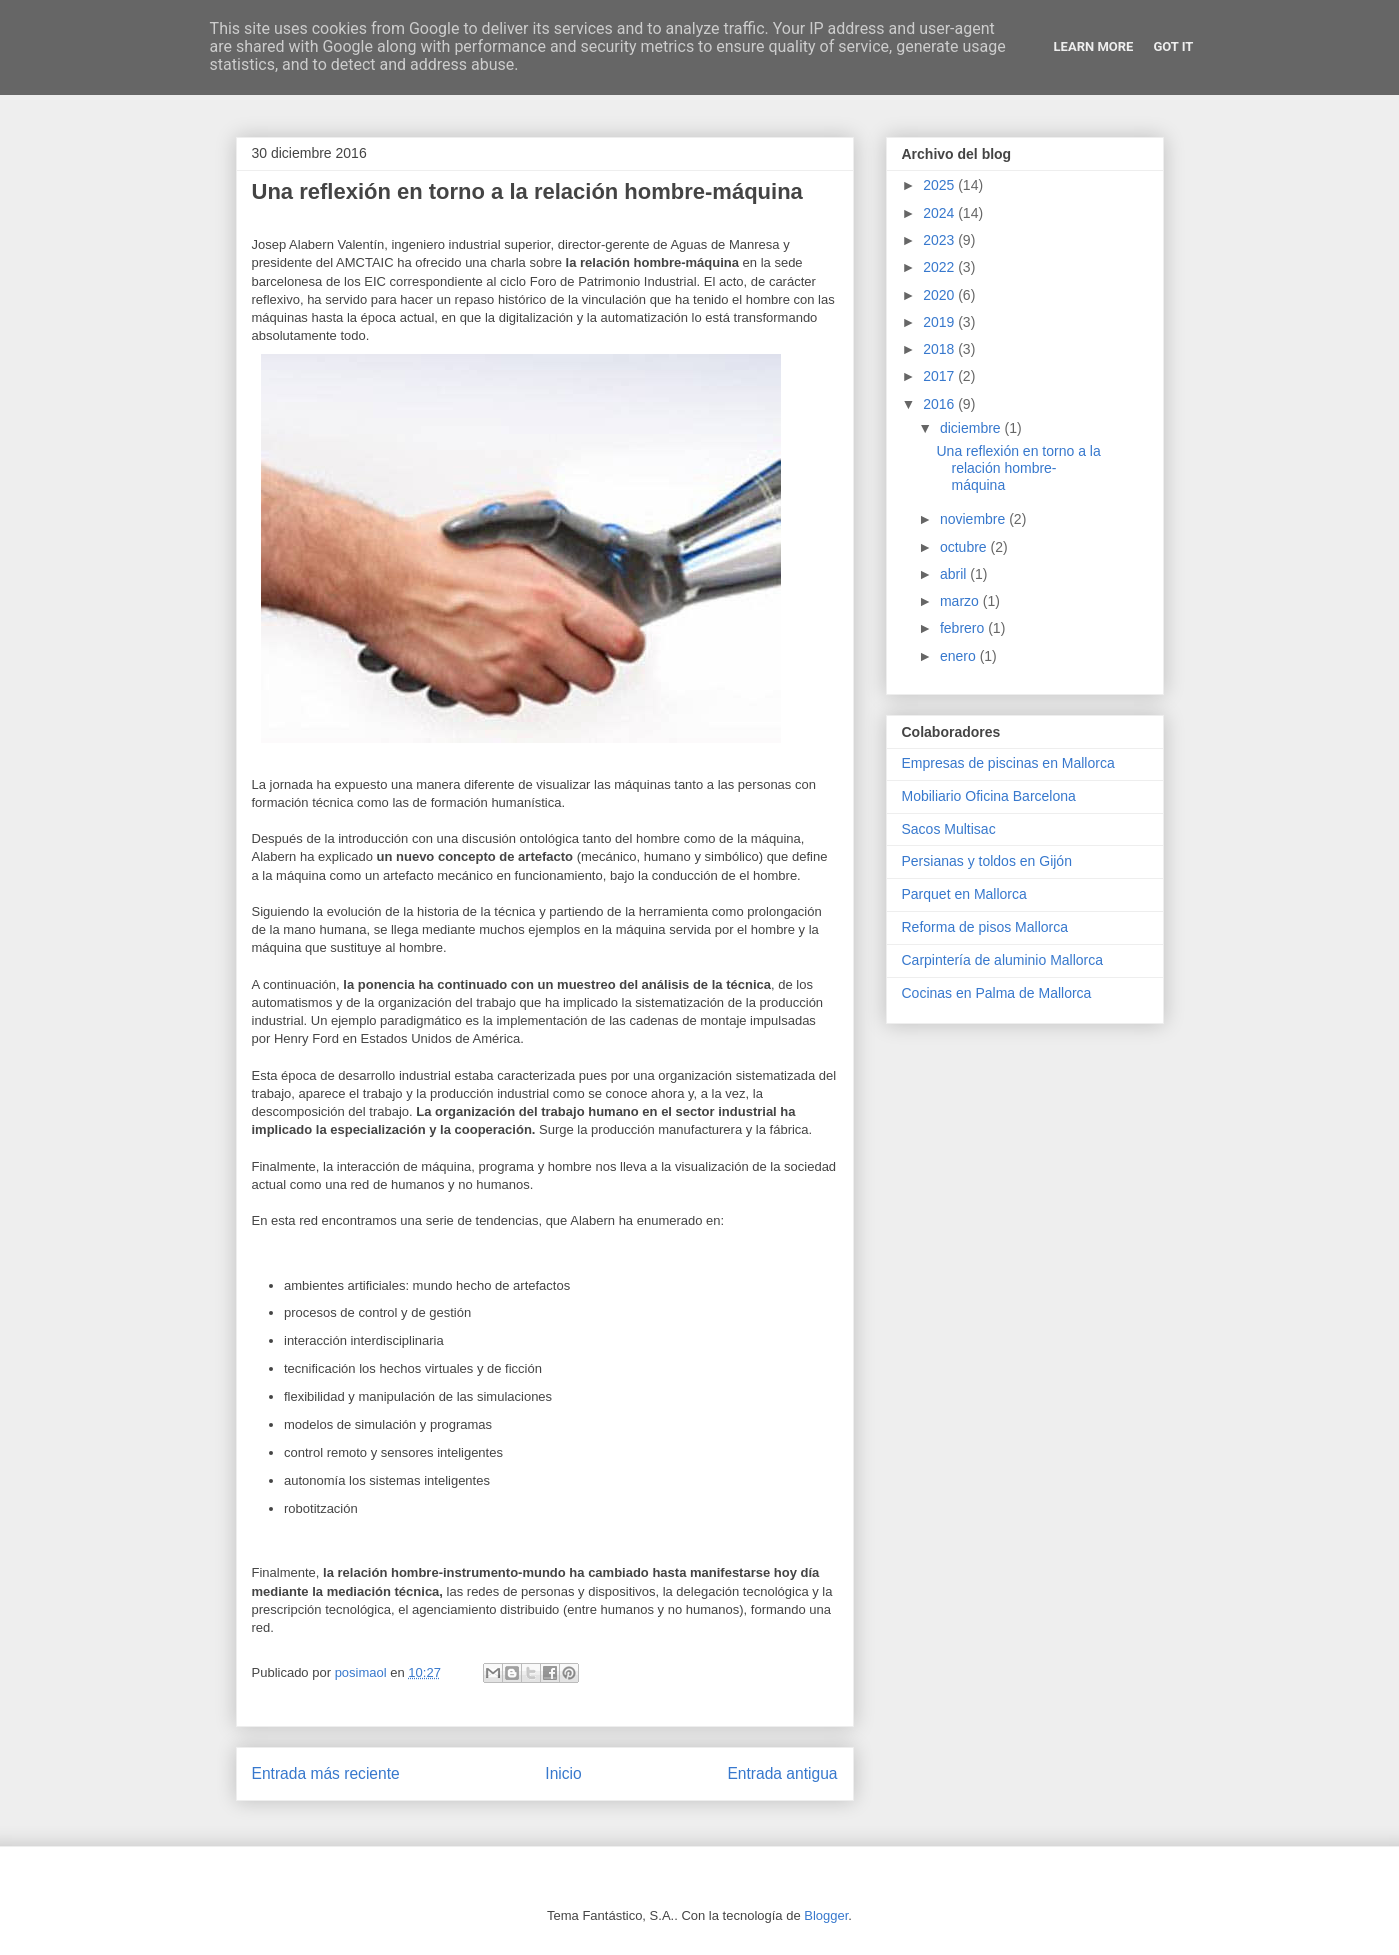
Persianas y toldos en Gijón (987, 861)
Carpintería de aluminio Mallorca (1003, 960)
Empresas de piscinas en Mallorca (1008, 763)
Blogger (826, 1915)
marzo (961, 601)
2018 (940, 349)
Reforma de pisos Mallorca (985, 927)
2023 (940, 240)
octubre (965, 547)
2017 (940, 376)
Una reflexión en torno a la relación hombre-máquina (1018, 468)
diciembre (972, 428)
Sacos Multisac (949, 829)
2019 (940, 322)
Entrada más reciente (326, 1773)
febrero (964, 628)
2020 (940, 295)
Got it (1173, 46)
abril (955, 574)
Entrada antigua (782, 1773)
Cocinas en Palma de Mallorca (997, 993)
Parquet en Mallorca (964, 894)
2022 (940, 267)
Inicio (563, 1773)
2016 (940, 404)
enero (960, 656)
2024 (940, 213)
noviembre (974, 519)
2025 (940, 185)
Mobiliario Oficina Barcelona (989, 796)
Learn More (1094, 46)
